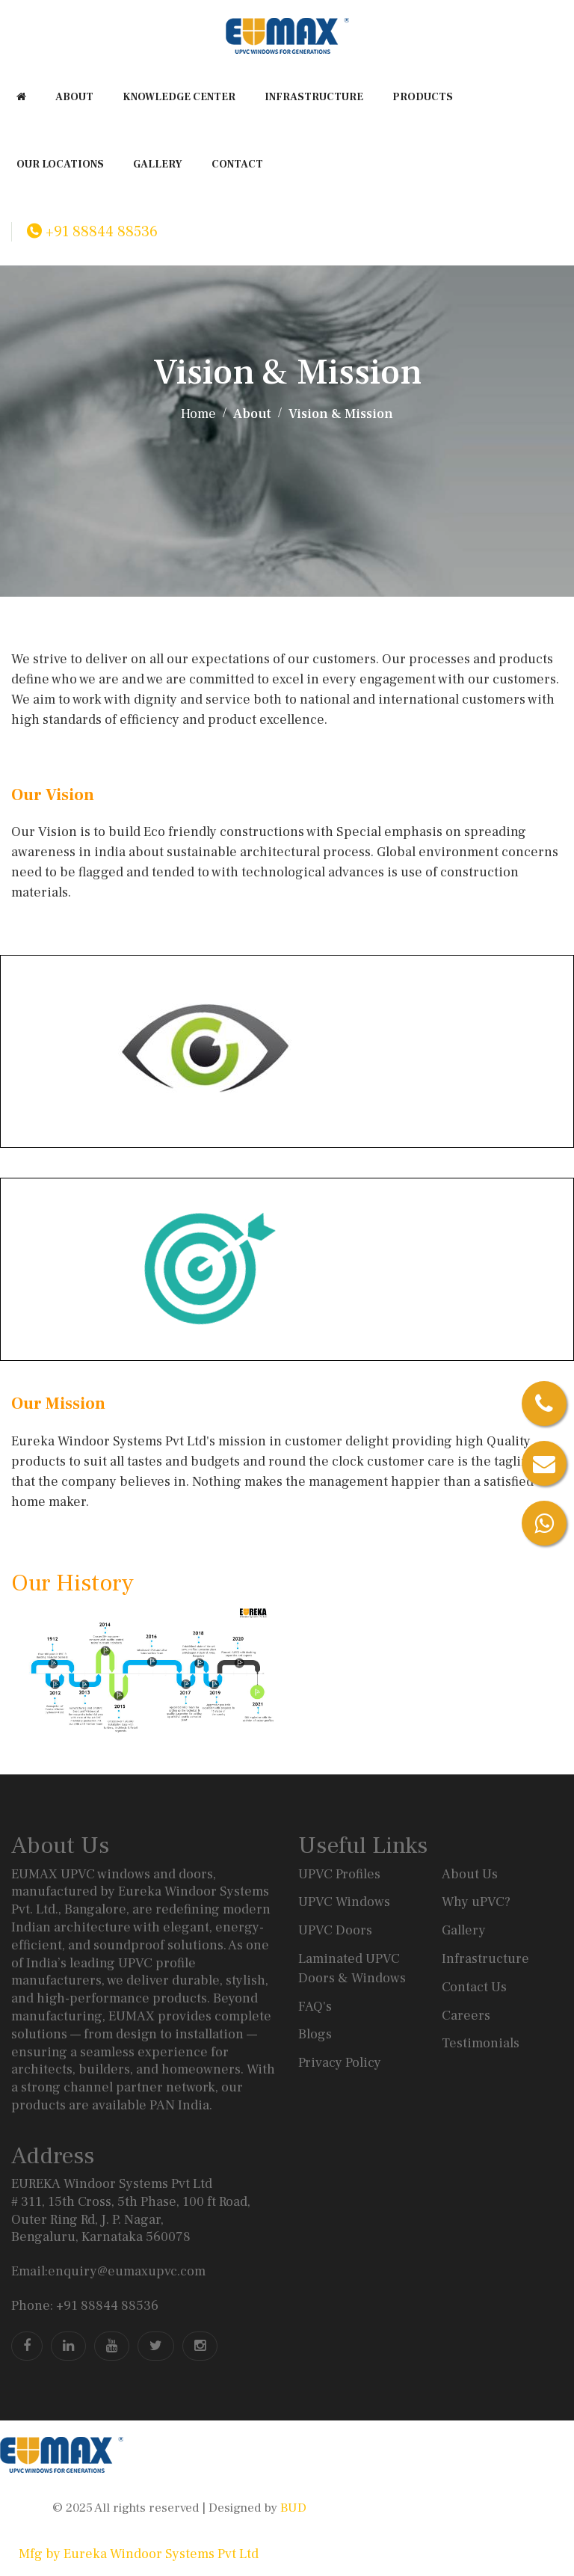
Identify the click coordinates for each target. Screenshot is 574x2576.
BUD (291, 2508)
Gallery (464, 1930)
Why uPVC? (476, 1902)
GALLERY (157, 164)
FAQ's (315, 2006)
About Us (470, 1874)
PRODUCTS (422, 97)
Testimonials (480, 2043)
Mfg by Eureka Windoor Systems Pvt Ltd (139, 2554)
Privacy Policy (339, 2062)
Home (198, 413)
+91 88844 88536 (92, 232)
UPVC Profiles (339, 1874)
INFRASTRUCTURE (314, 97)
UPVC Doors (335, 1930)
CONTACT (237, 164)
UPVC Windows (344, 1902)
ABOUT (74, 97)
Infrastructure (485, 1958)
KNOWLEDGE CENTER (179, 97)
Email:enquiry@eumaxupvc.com (108, 2271)
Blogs (315, 2034)
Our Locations (60, 164)
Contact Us (474, 1987)
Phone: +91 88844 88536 (84, 2305)
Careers (466, 2015)
